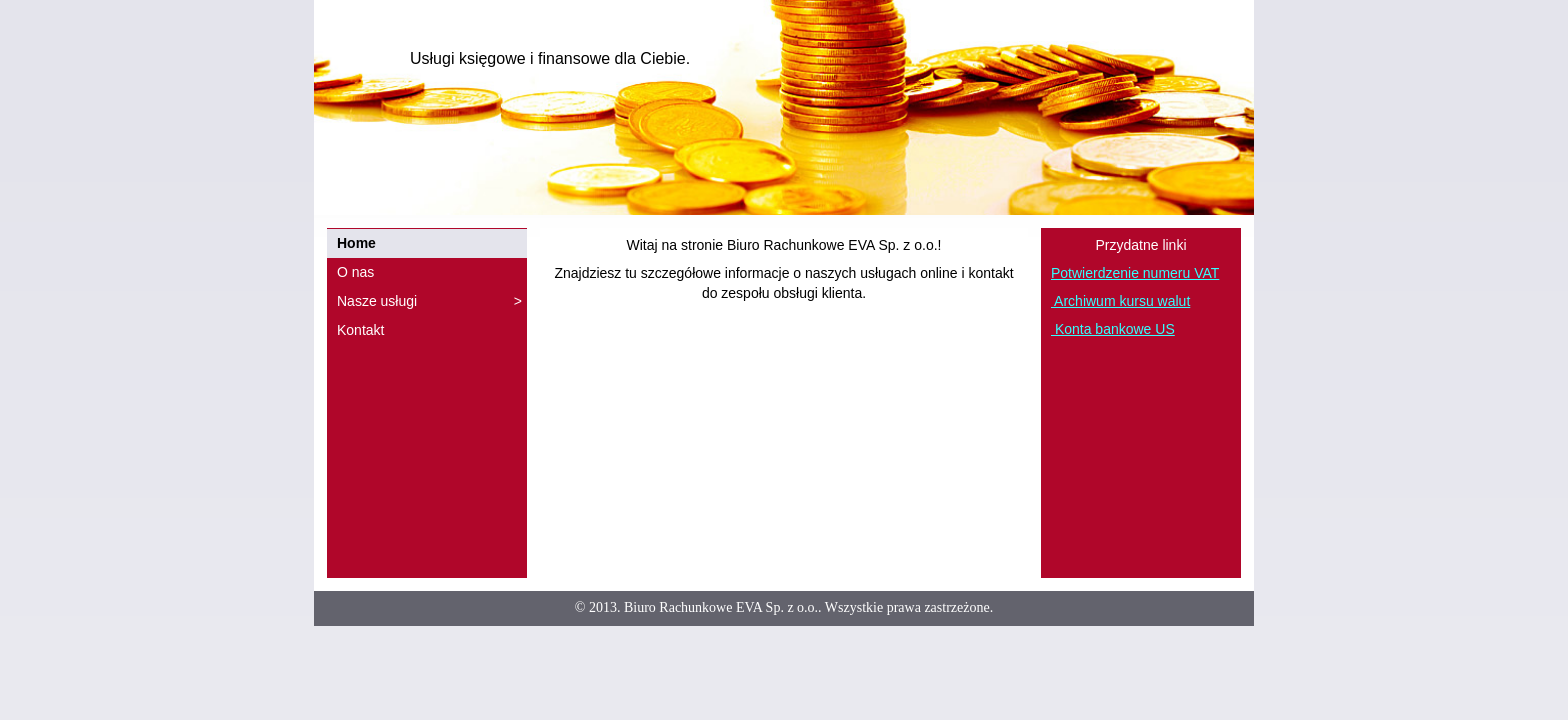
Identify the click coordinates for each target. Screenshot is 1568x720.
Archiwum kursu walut (1120, 301)
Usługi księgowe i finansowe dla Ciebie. (550, 58)
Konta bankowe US (1113, 329)
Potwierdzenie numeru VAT (1135, 273)
